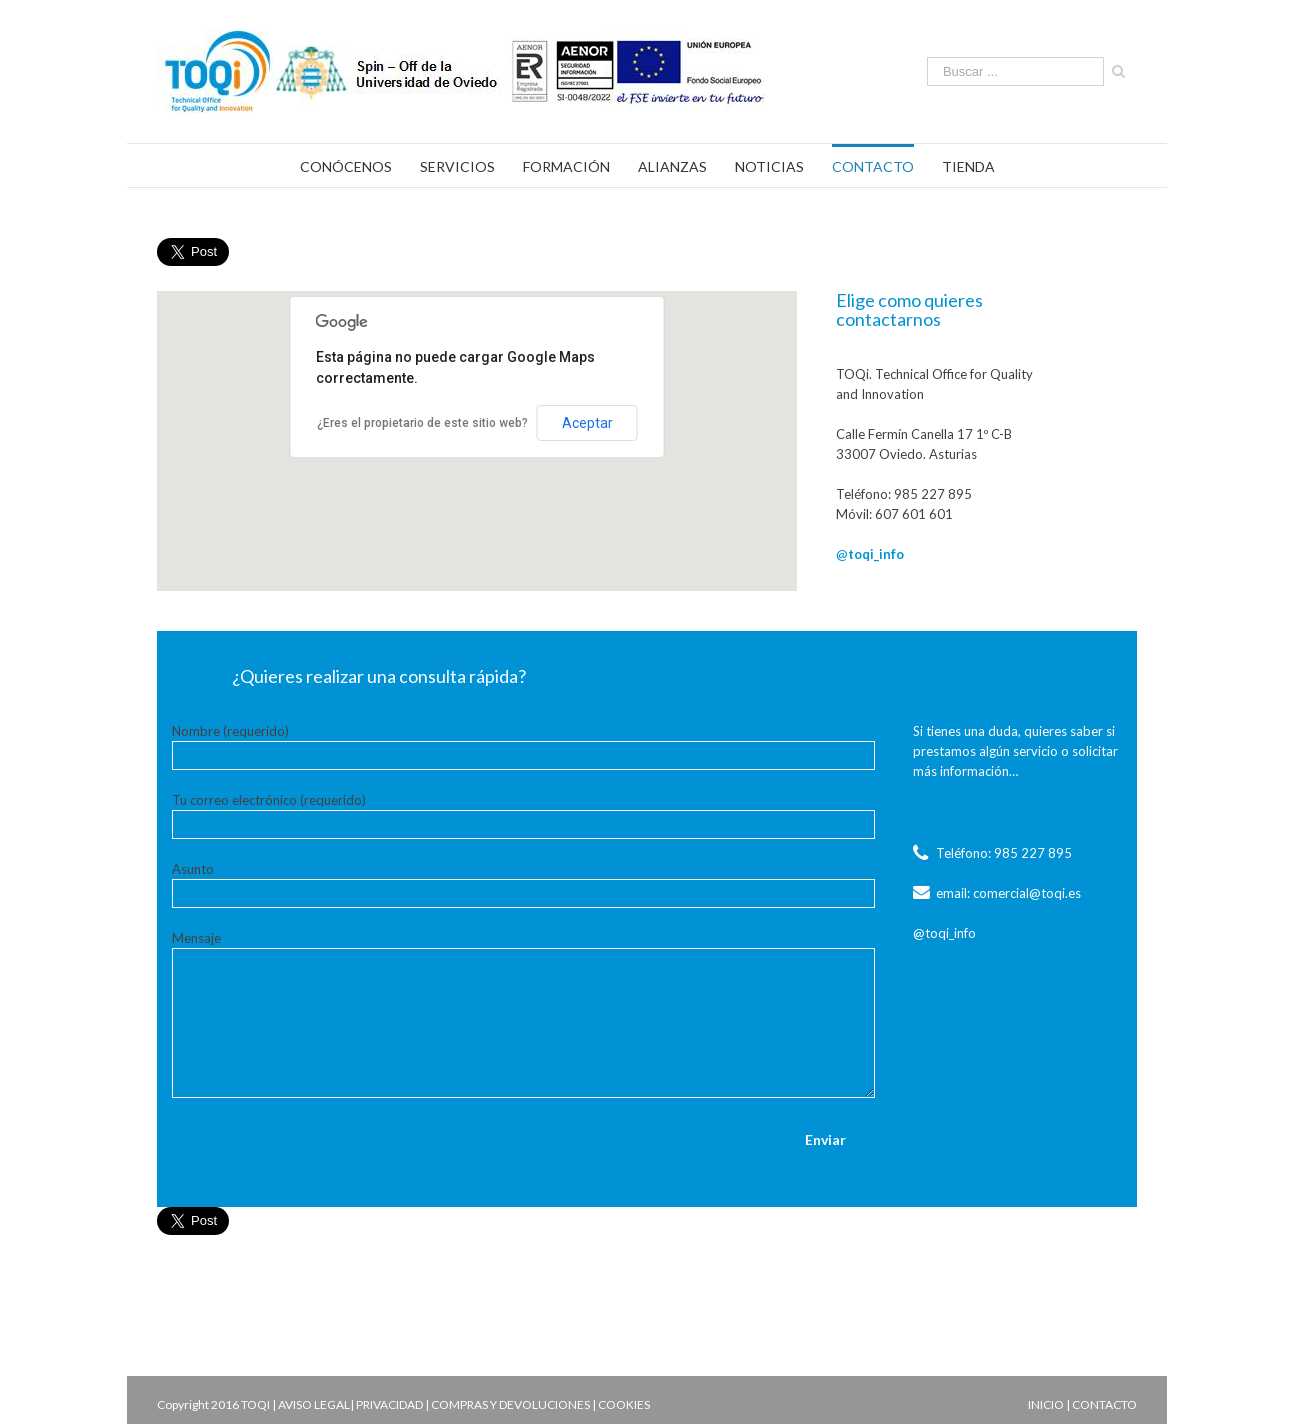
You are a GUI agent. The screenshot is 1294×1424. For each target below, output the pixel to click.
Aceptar (587, 423)
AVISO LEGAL (314, 1404)
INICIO (1046, 1404)
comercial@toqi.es (1027, 893)
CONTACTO (1104, 1404)
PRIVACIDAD (389, 1404)
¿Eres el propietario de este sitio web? (422, 423)
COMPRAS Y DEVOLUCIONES (510, 1404)
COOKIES (624, 1404)
